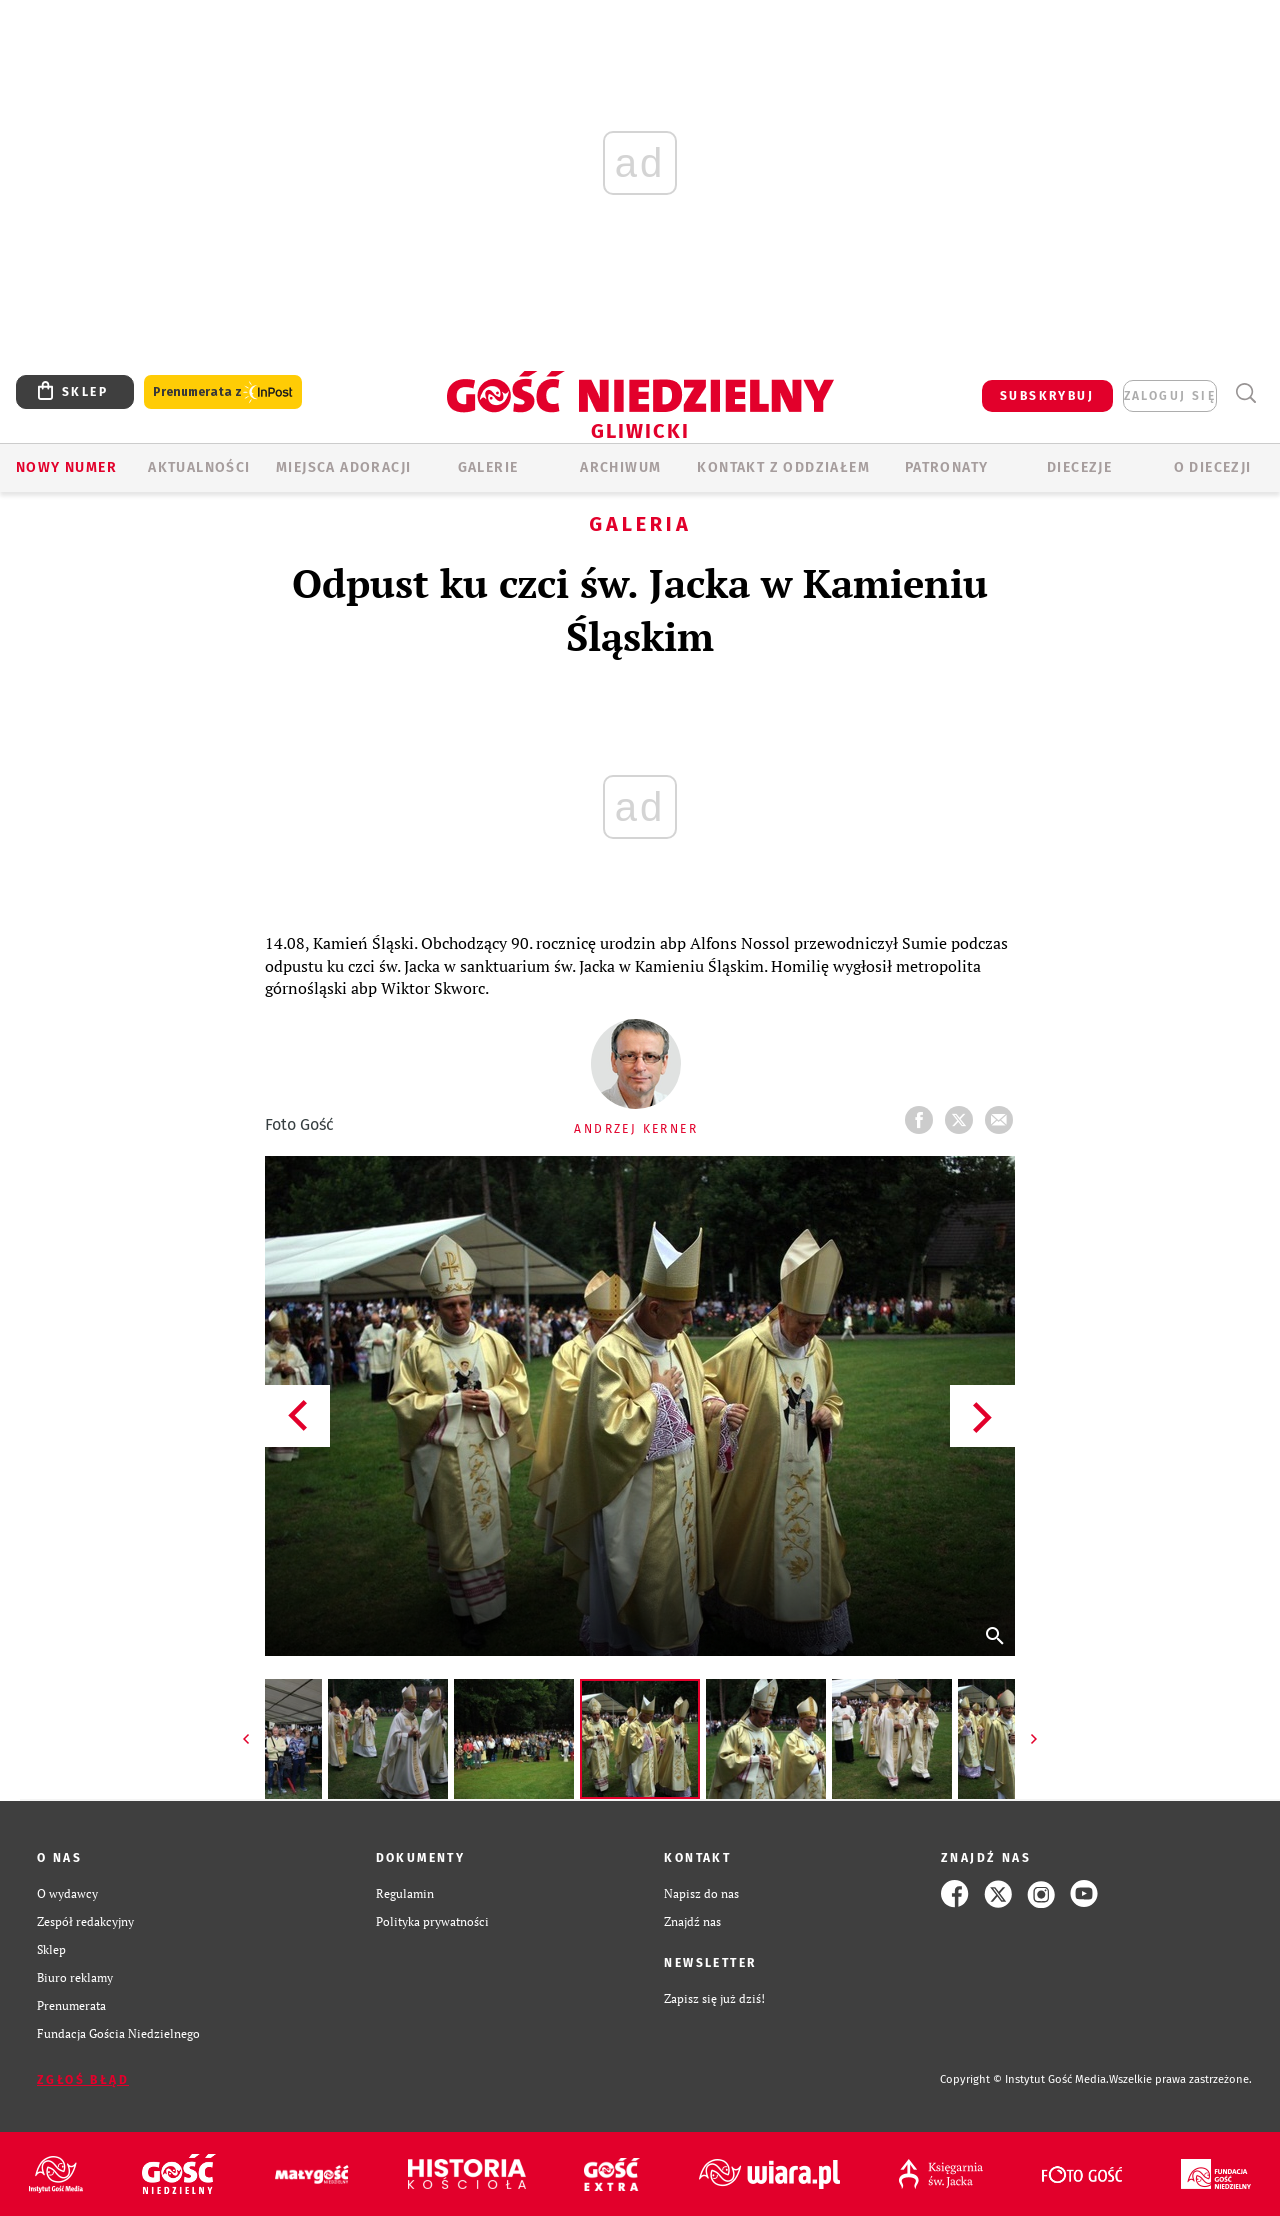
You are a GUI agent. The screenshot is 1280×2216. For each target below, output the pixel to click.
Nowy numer (66, 467)
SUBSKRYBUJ (1047, 396)
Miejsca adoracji (343, 467)
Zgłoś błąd (83, 2080)
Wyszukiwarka (1245, 393)
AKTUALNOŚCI (199, 467)
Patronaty (947, 467)
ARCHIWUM (620, 467)
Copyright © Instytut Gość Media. (1024, 2079)
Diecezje (1079, 467)
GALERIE (488, 467)
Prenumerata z (223, 392)
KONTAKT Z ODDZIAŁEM (783, 467)
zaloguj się (1170, 396)
